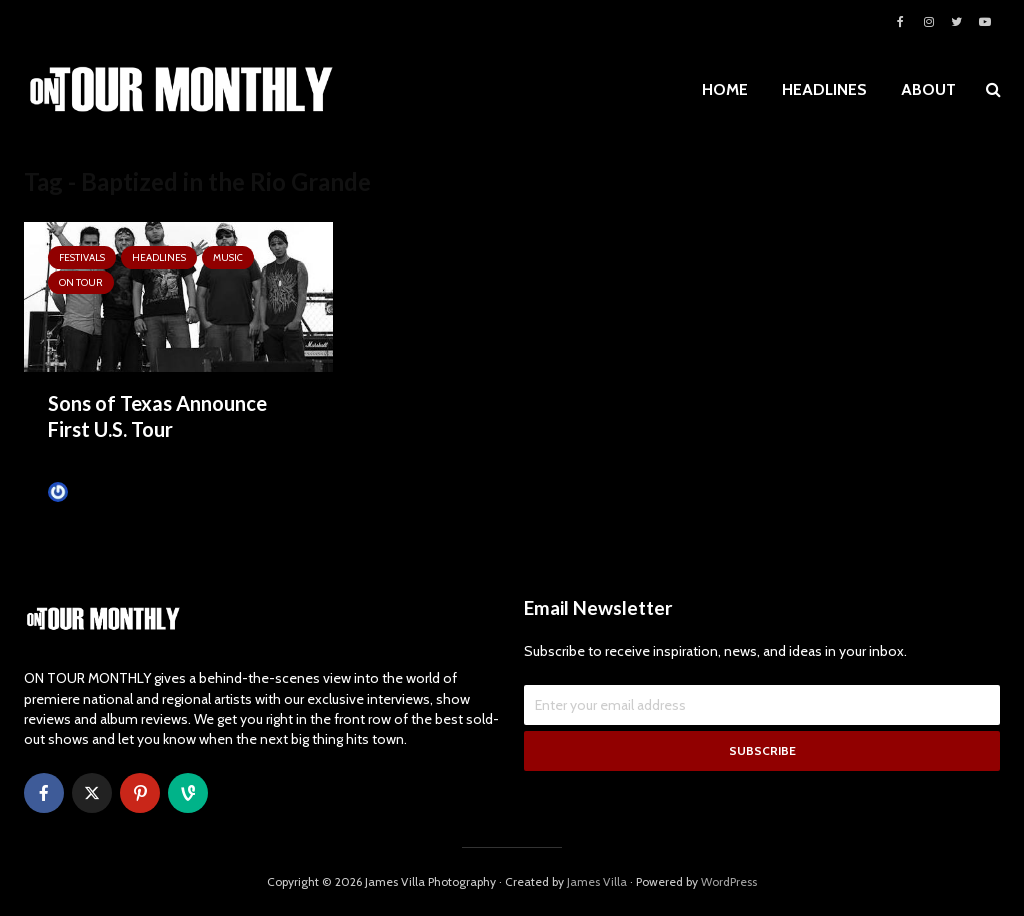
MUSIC (228, 257)
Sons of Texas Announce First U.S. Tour (157, 416)
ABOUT (928, 89)
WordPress (729, 881)
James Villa (88, 492)
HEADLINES (824, 89)
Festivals (82, 257)
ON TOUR (81, 282)
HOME (725, 89)
